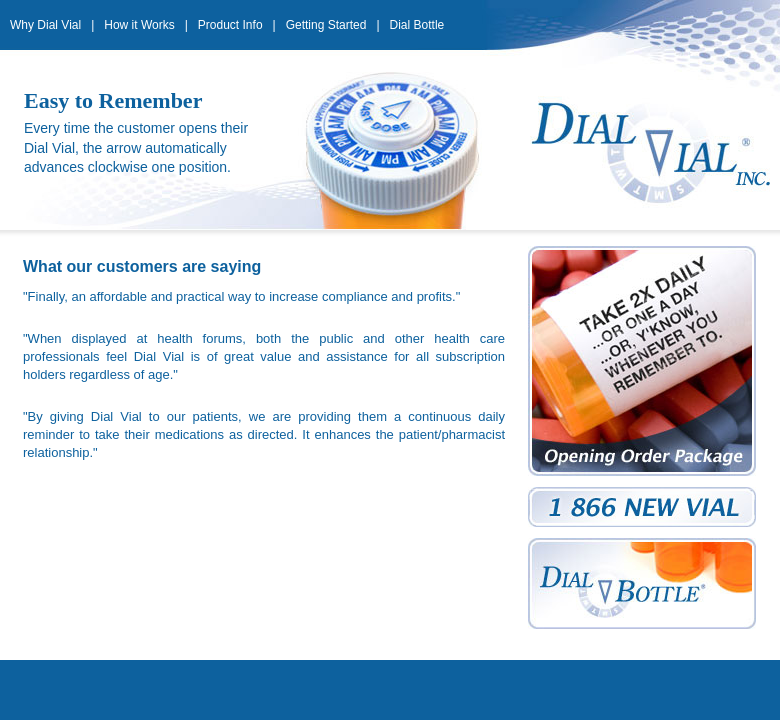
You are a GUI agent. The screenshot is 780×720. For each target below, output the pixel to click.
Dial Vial (642, 148)
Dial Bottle (417, 25)
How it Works (139, 25)
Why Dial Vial (45, 25)
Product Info (230, 25)
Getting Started (326, 25)
